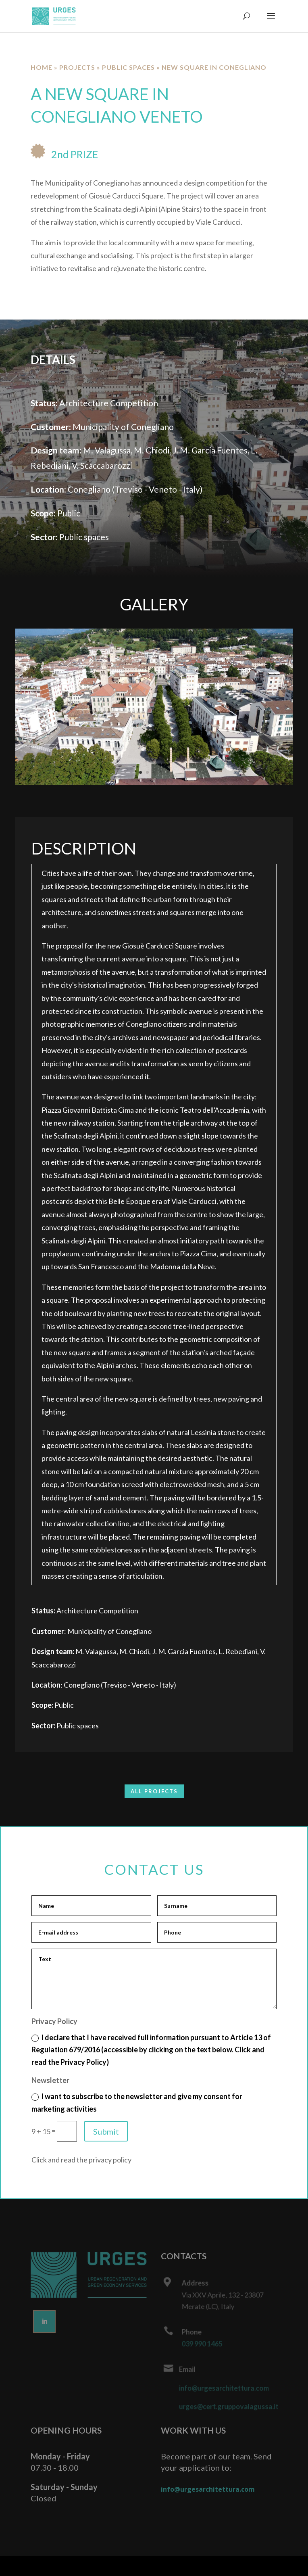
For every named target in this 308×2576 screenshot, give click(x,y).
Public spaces (128, 67)
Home (41, 67)
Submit (106, 2131)
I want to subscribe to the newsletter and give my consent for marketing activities (136, 2102)
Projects (77, 67)
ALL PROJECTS (154, 1791)
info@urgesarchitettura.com (224, 2388)
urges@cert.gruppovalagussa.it (228, 2406)
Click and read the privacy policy (81, 2159)
